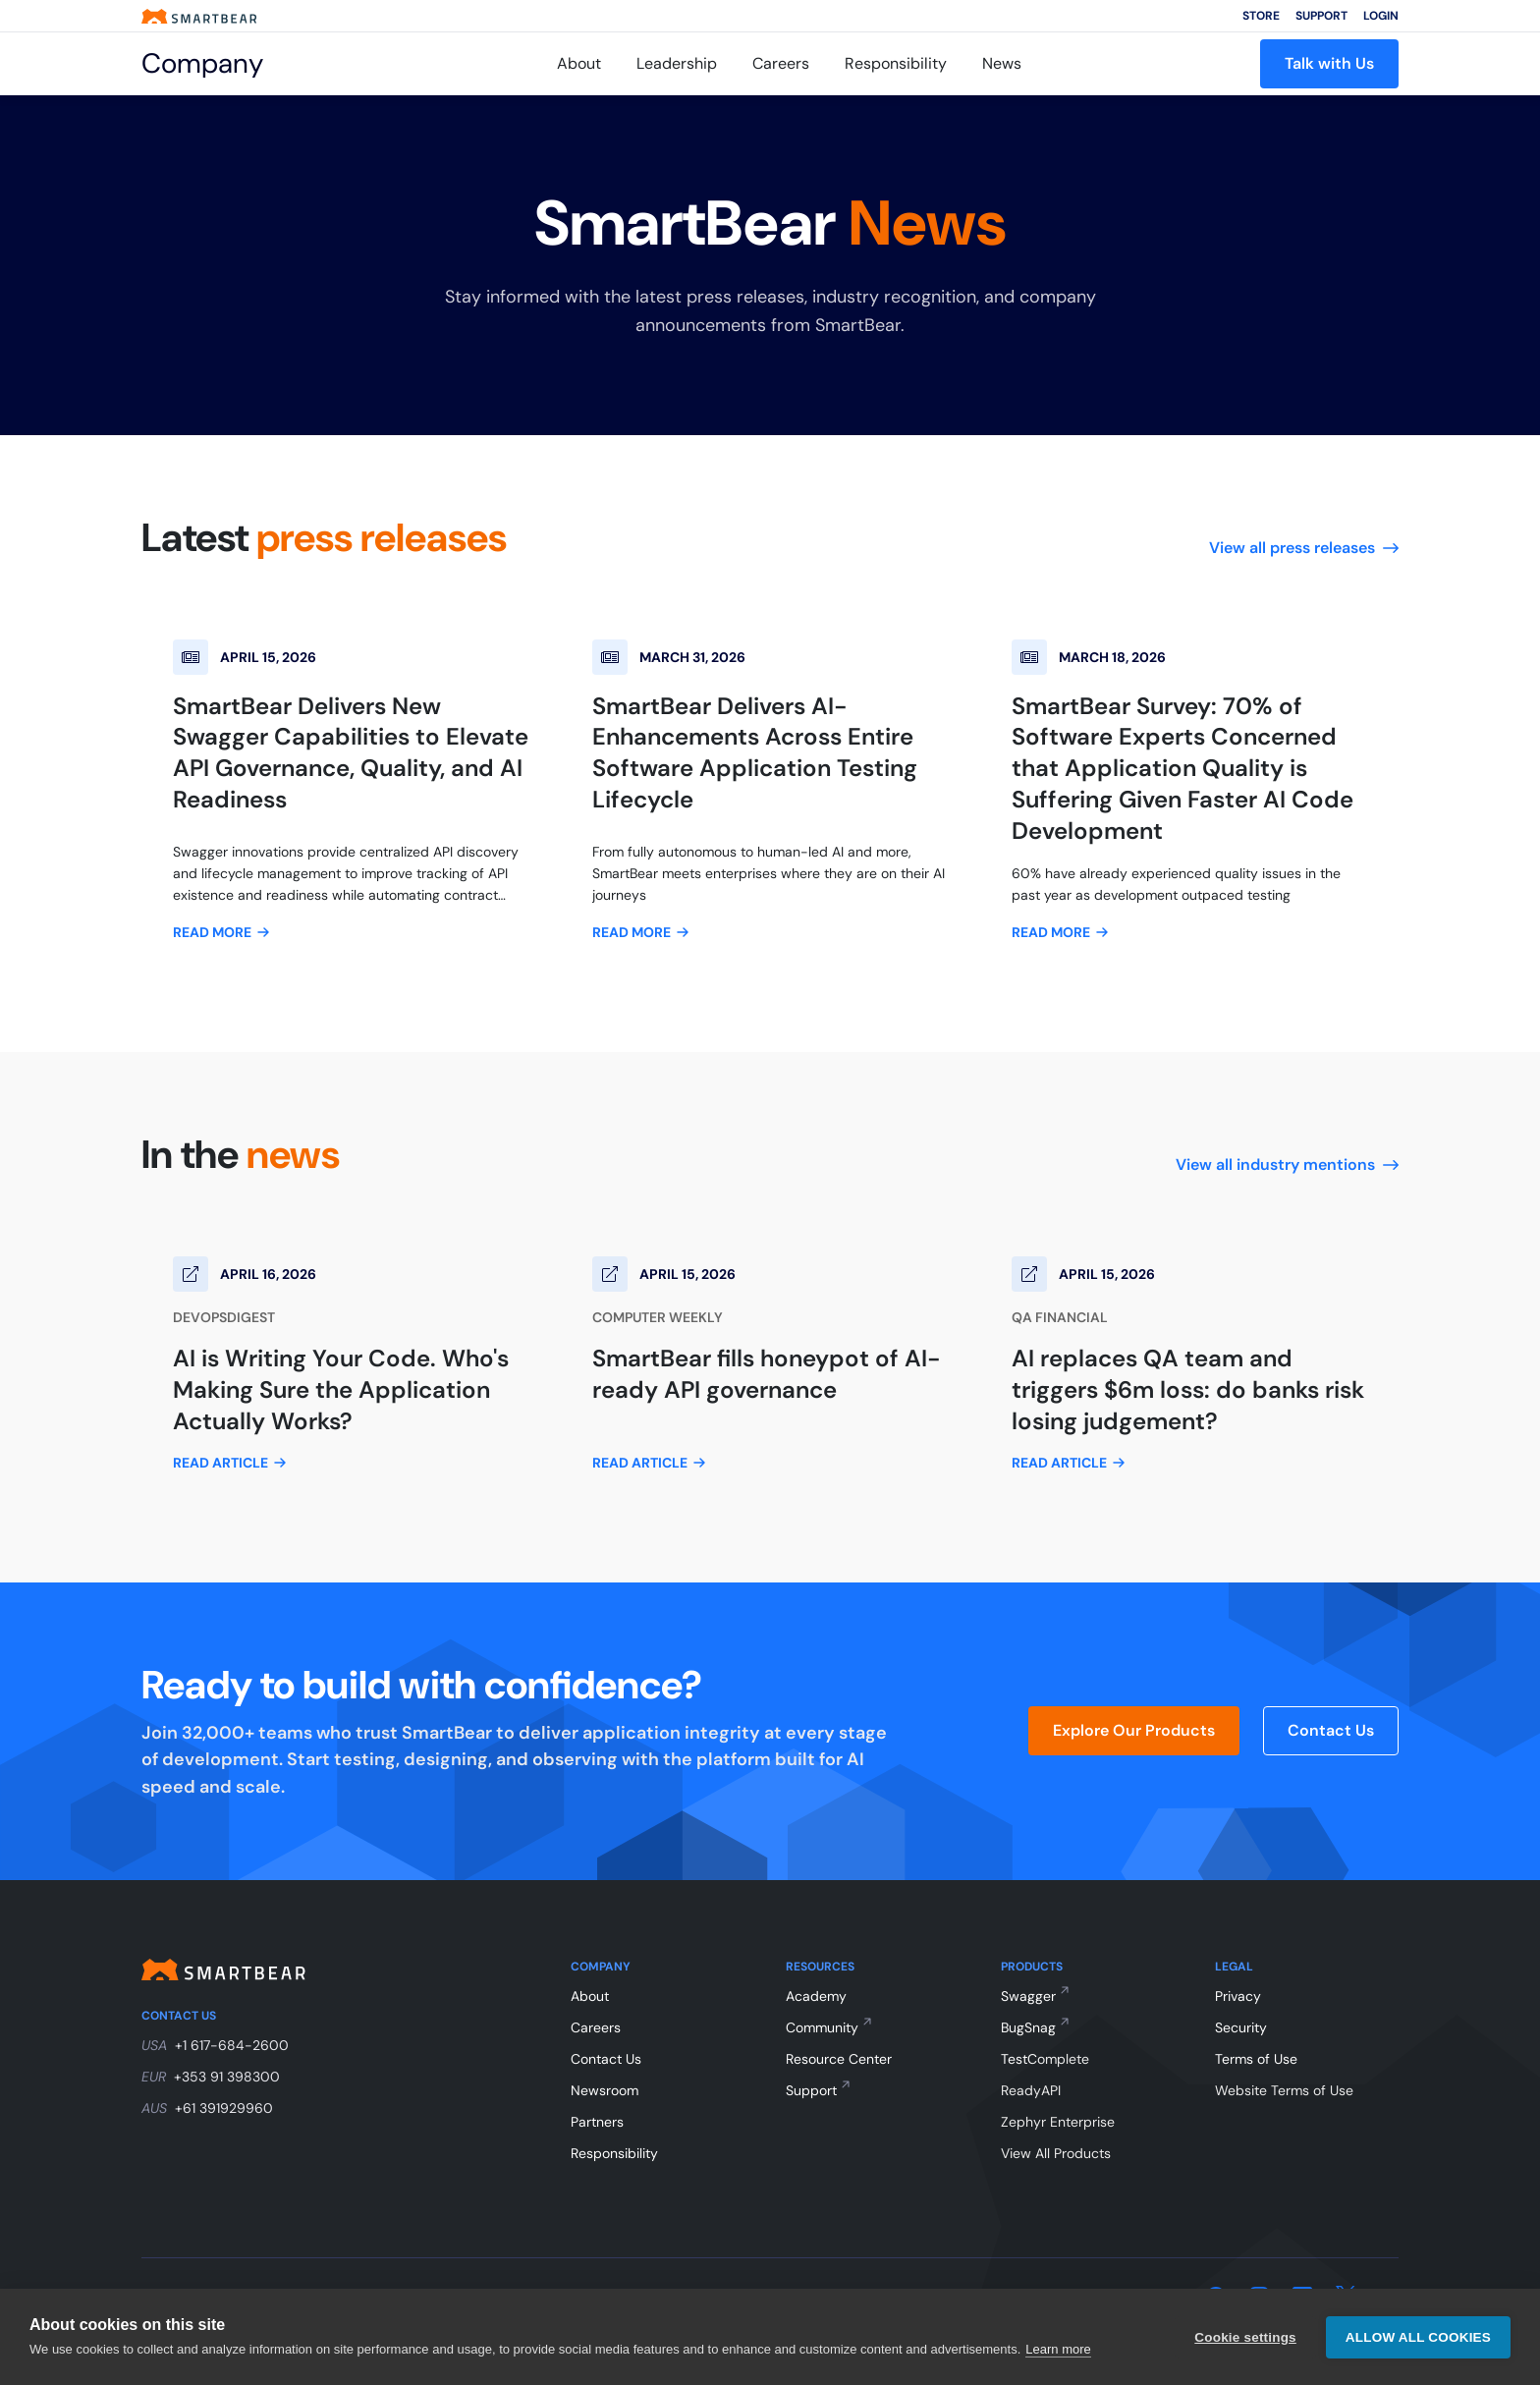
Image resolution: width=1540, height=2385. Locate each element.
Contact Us (1331, 1730)
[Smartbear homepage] (199, 16)
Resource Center (839, 2059)
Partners (597, 2122)
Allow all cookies (1418, 2337)
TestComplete (1045, 2059)
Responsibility (896, 63)
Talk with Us (1329, 63)
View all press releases (1304, 547)
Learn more (1057, 2349)
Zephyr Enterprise (1058, 2122)
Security (1241, 2027)
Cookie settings (1245, 2337)
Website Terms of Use (1284, 2090)
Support (1321, 16)
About (579, 63)
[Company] (229, 63)
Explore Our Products (1134, 1730)
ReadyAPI (1031, 2090)
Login (1381, 16)
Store (1261, 16)
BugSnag (1028, 2027)
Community (822, 2027)
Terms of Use (1256, 2059)
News (1001, 63)
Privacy (1238, 1996)
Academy (816, 1996)
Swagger (1028, 1996)
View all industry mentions (1287, 1164)
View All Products (1056, 2153)
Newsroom (604, 2090)
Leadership (676, 63)
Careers (780, 63)
